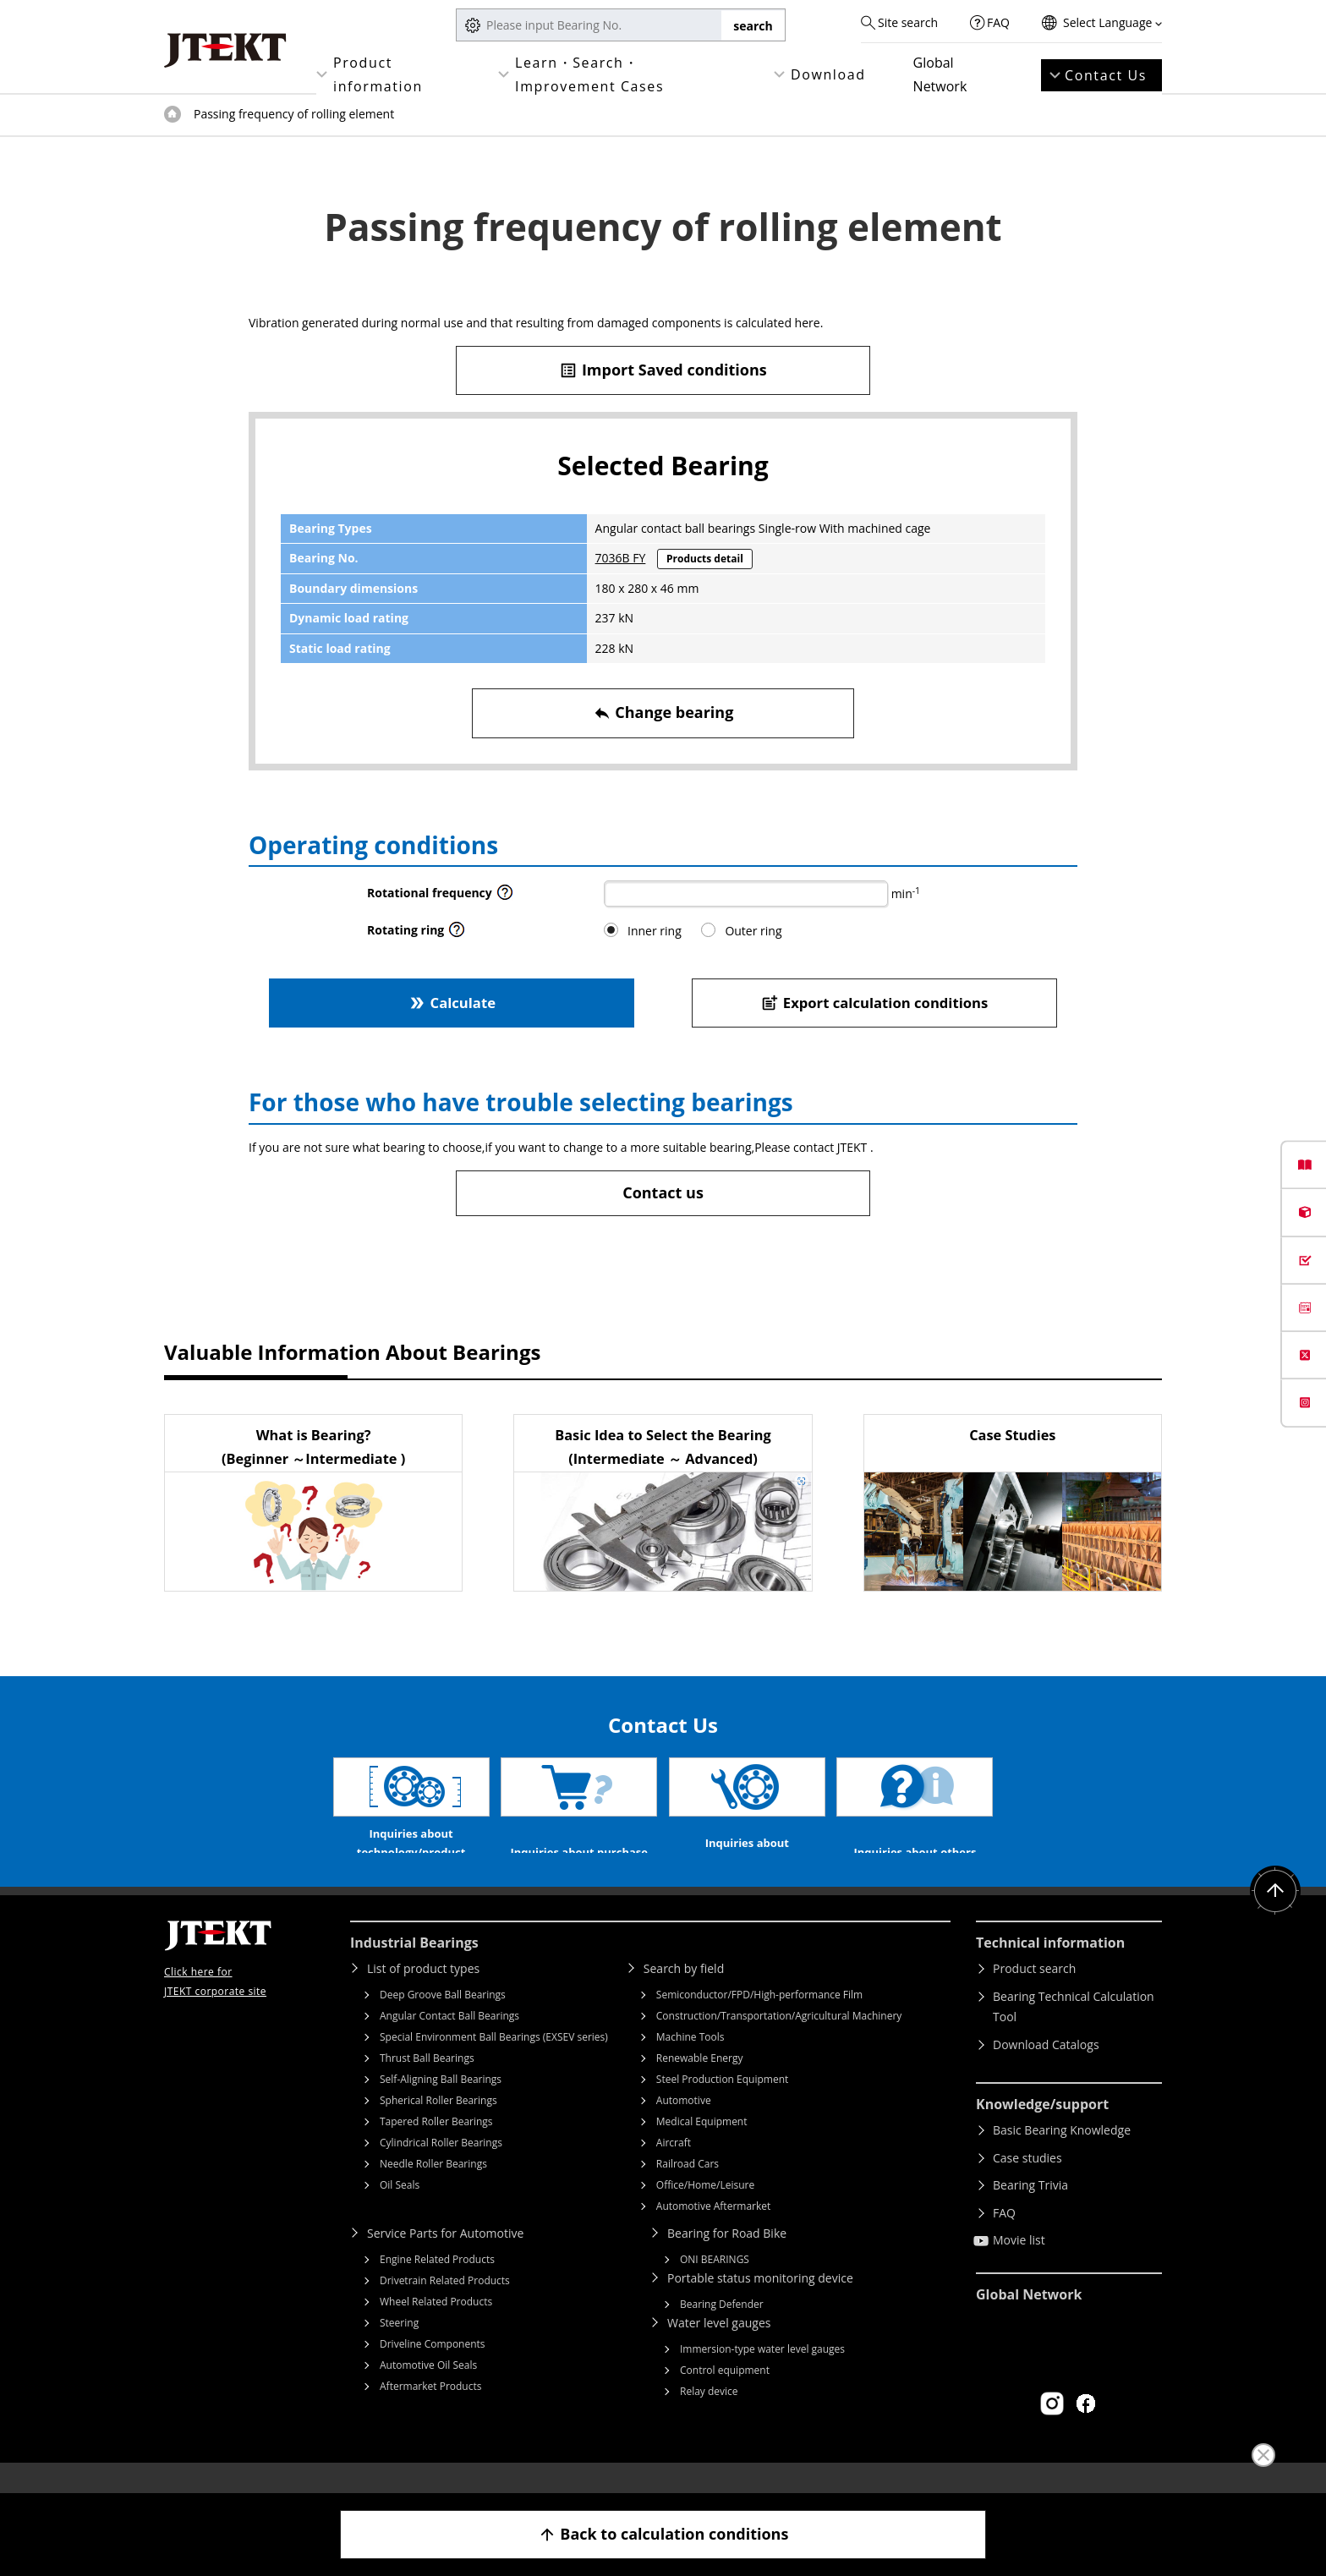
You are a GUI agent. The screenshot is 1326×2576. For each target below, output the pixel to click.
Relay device (709, 2416)
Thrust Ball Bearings (427, 2083)
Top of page (172, 114)
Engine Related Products (437, 2284)
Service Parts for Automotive (445, 2258)
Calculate (451, 1002)
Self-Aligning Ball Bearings (440, 2104)
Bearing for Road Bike (726, 2258)
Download (828, 74)
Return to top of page (1275, 1916)
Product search (1034, 1994)
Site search (908, 22)
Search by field (684, 1994)
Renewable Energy (699, 2083)
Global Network (940, 74)
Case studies (1027, 2183)
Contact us (663, 1192)
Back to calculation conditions (663, 2534)
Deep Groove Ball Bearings (443, 2020)
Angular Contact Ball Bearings (449, 2041)
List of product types (423, 1994)
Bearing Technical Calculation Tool (1073, 2032)
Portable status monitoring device (760, 2303)
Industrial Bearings (414, 1968)
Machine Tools (690, 2062)
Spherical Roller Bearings (438, 2125)
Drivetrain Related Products (445, 2306)
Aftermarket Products (430, 2411)
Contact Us (1106, 75)
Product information (378, 74)
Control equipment (725, 2395)
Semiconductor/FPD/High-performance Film (759, 2020)
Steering (399, 2348)
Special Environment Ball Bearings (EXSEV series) (494, 2062)
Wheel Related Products (436, 2327)
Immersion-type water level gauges (762, 2374)
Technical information (1050, 1968)
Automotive (683, 2125)
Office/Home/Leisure (705, 2210)
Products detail (704, 558)
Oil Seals (399, 2210)
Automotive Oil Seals (428, 2390)
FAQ (998, 22)
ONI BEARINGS (714, 2284)
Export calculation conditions (875, 1002)
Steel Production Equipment (722, 2104)
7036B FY (620, 558)
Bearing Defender (722, 2329)
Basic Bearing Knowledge (1062, 2155)
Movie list (1019, 2265)
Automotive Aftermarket (713, 2231)
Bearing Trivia (1030, 2210)
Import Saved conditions (663, 370)
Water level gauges (718, 2348)
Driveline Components (432, 2369)
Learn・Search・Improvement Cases (589, 74)
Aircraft (673, 2168)
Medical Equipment (702, 2147)
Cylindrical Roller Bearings (441, 2168)
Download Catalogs (1046, 2070)
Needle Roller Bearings (433, 2189)
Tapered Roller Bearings (436, 2147)
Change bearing (663, 712)
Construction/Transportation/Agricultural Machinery (779, 2041)
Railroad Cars (687, 2189)
